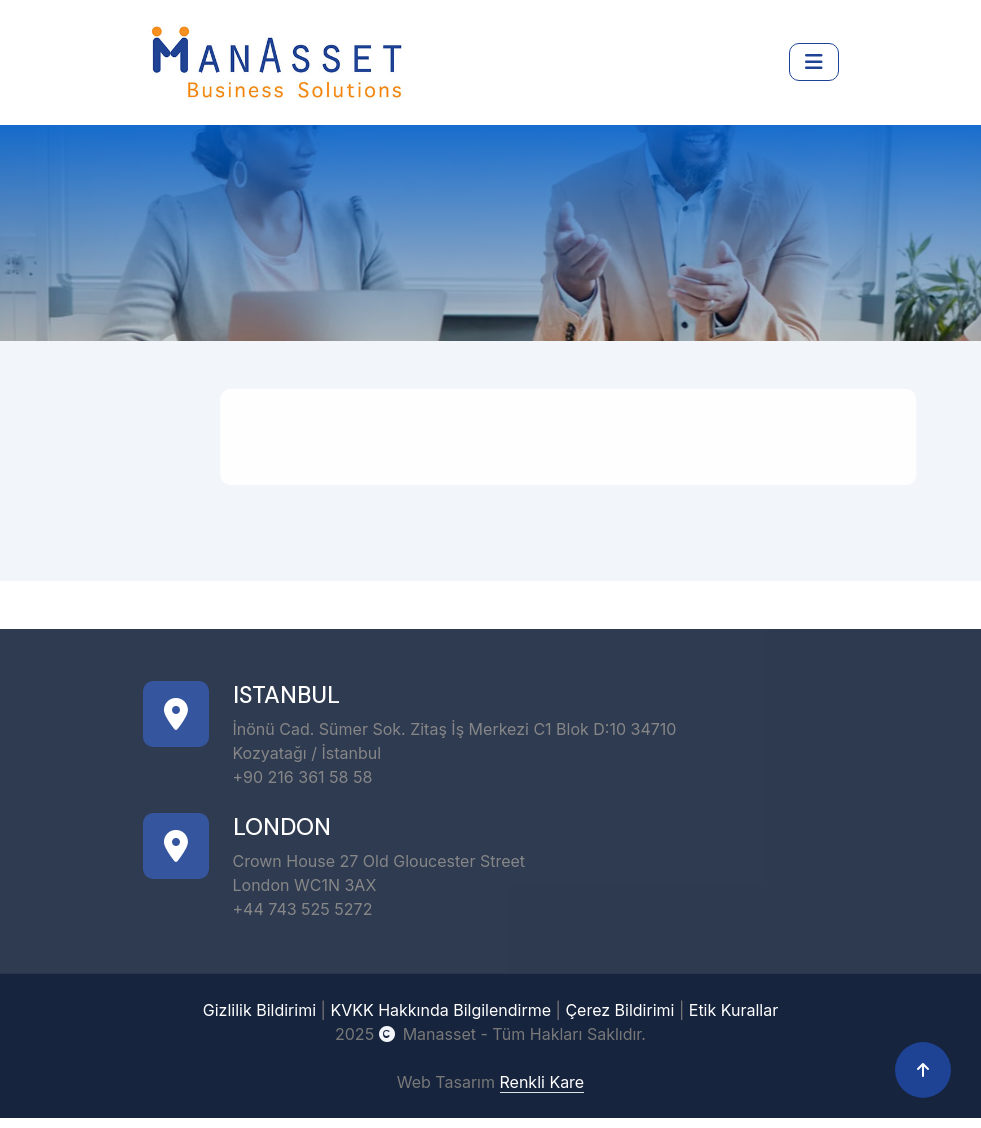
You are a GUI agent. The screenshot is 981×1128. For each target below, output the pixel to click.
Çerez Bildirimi (619, 1007)
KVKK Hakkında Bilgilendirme (440, 1007)
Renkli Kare (542, 1079)
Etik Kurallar (733, 1007)
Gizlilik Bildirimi (259, 1007)
